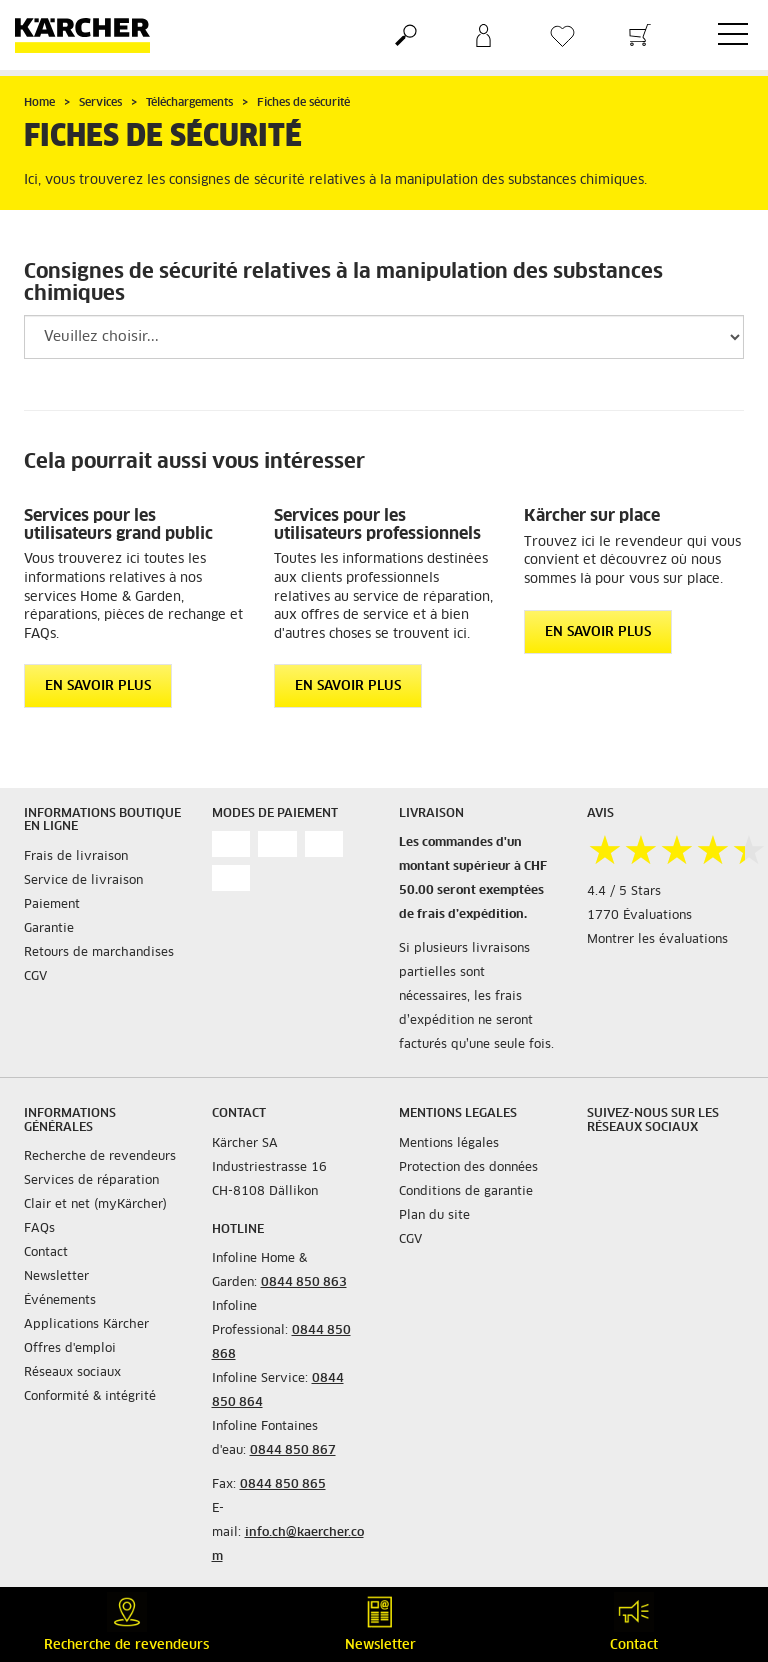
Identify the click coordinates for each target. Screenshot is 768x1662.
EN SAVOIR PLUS (98, 686)
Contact (46, 1253)
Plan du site (434, 1216)
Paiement (52, 905)
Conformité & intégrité (90, 1397)
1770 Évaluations (639, 916)
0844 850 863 (304, 1283)
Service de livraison (83, 881)
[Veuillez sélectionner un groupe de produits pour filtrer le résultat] (384, 337)
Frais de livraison (76, 857)
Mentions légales (449, 1144)
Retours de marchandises (99, 953)
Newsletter (56, 1277)
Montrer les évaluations (657, 940)
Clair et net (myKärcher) (95, 1205)
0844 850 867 (293, 1451)
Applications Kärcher (86, 1325)
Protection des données (468, 1168)
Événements (60, 1301)
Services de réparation (91, 1181)
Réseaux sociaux (72, 1373)
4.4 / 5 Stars (624, 892)
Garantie (49, 929)
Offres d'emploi (70, 1349)
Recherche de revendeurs (100, 1157)
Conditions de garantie (466, 1192)
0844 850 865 (283, 1485)
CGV (35, 977)
